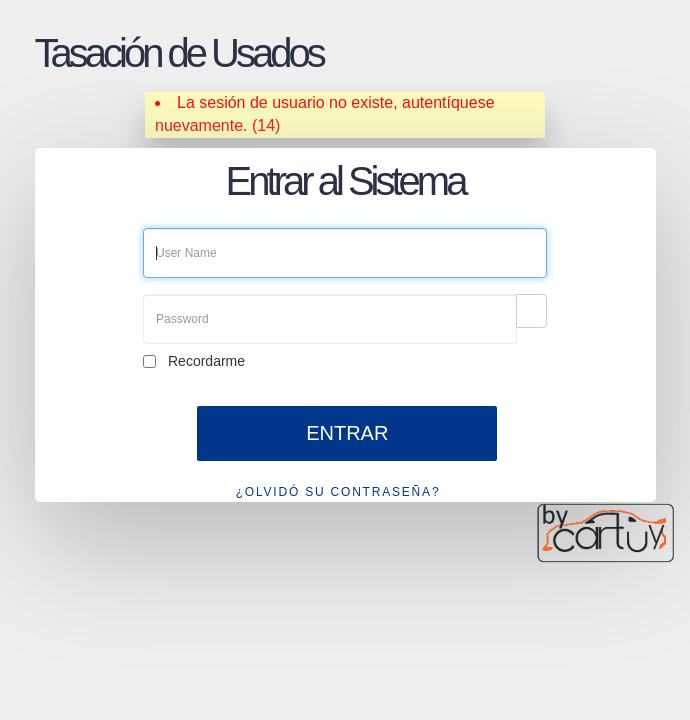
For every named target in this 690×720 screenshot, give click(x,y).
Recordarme (206, 361)
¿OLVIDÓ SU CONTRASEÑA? (338, 492)
